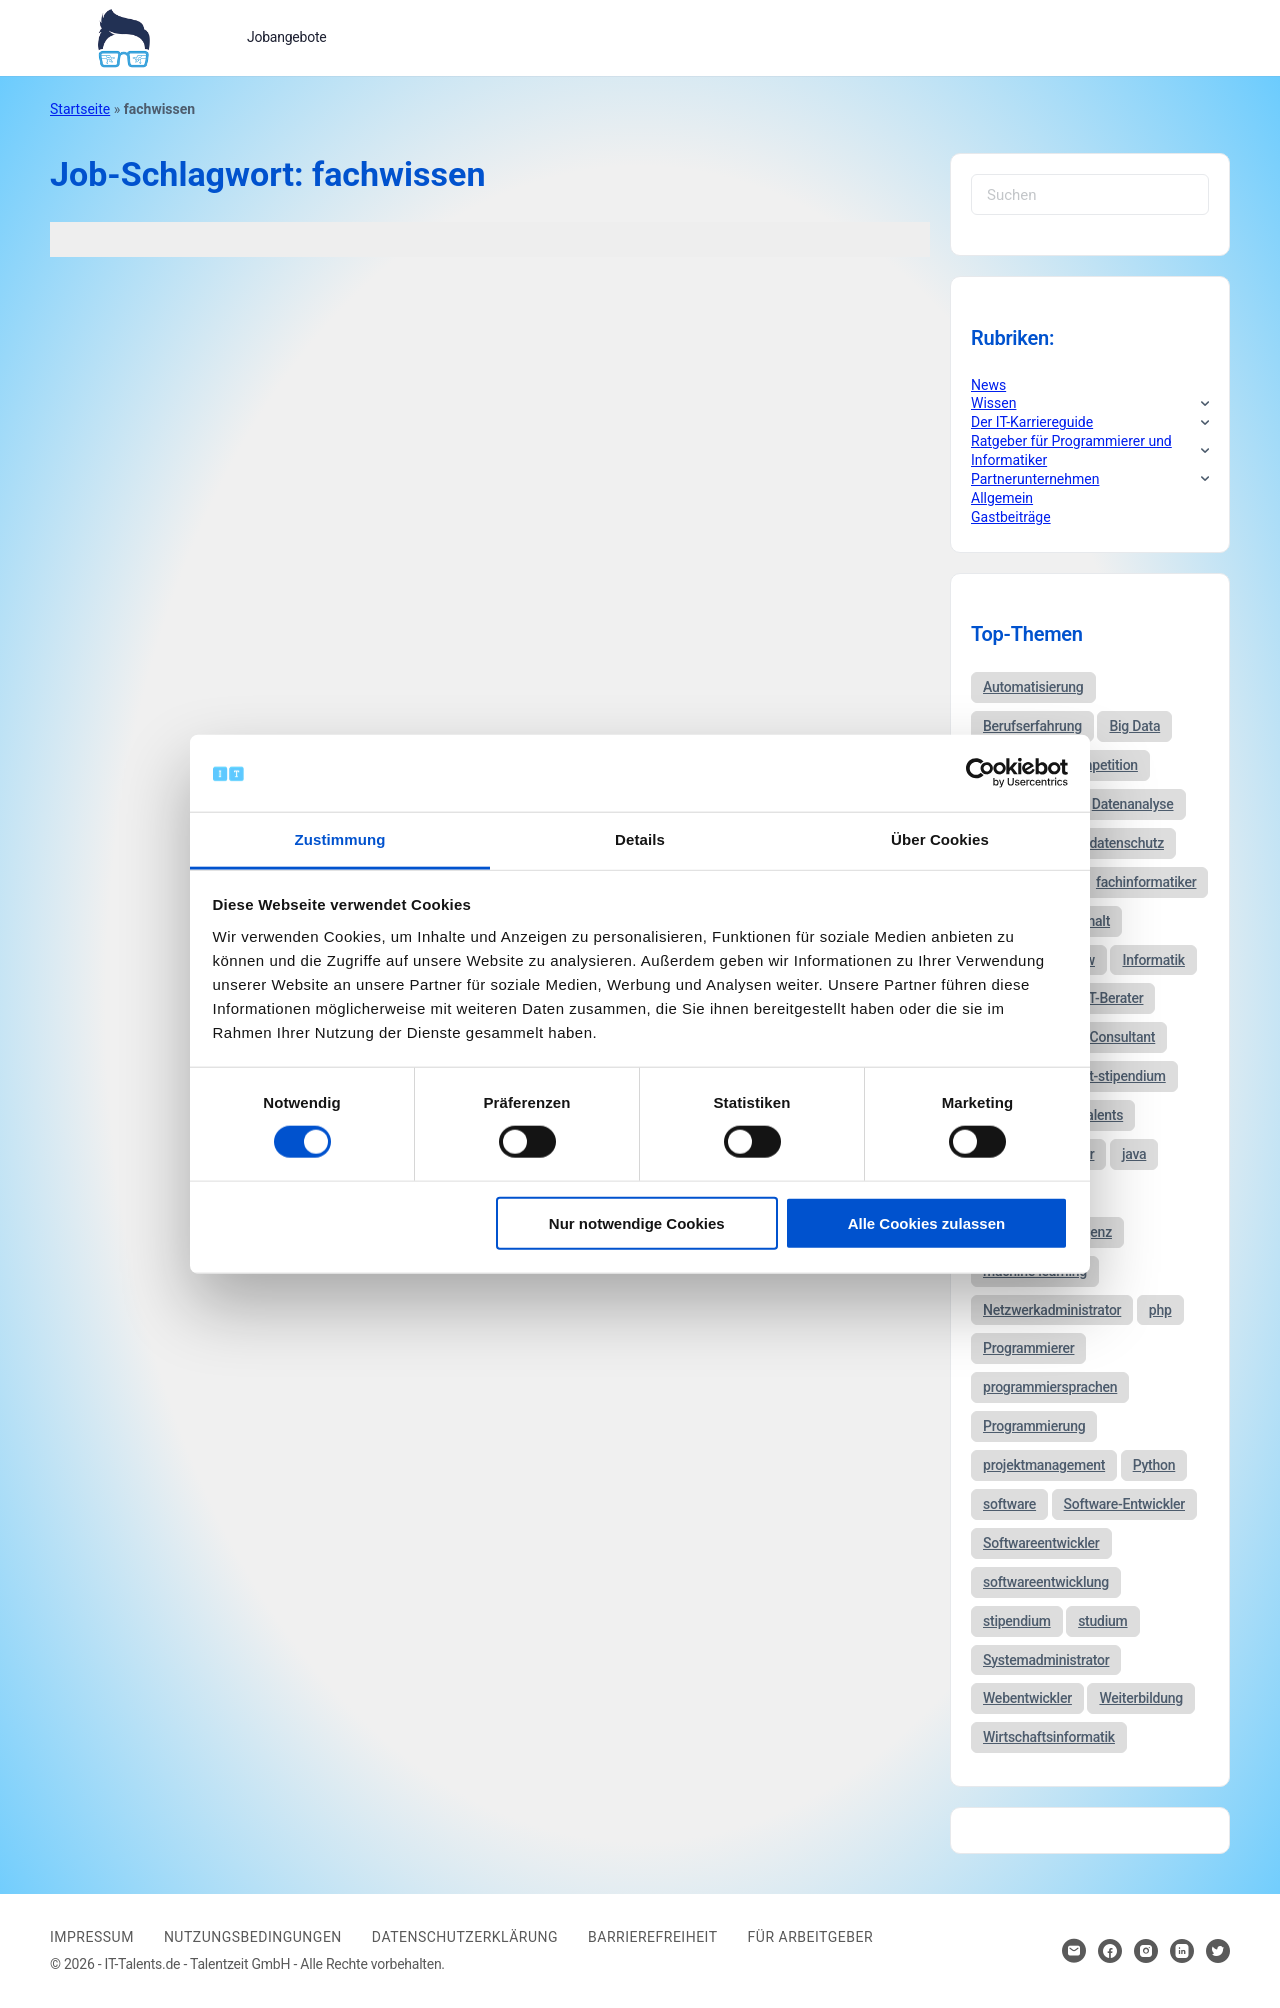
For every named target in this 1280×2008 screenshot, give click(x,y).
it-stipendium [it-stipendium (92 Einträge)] (1126, 1076)
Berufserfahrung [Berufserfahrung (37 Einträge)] (1032, 726)
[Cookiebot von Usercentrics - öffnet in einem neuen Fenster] (980, 773)
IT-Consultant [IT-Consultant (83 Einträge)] (1115, 1037)
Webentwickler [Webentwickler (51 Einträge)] (1027, 1698)
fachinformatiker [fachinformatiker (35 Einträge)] (1146, 882)
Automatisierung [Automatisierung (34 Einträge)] (1033, 687)
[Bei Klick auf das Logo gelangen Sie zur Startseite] (123, 36)
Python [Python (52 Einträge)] (1154, 1465)
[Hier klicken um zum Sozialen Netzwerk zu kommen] (1110, 1951)
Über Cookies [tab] (940, 839)
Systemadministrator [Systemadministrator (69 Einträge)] (1046, 1660)
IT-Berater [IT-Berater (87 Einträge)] (1114, 998)
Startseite (80, 109)
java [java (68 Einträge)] (1134, 1154)
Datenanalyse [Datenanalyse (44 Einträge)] (1133, 804)
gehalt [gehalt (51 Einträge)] (1092, 921)
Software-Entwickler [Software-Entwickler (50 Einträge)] (1124, 1504)
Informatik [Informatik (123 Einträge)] (1153, 960)
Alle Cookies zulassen (927, 1222)
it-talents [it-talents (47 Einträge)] (1097, 1115)
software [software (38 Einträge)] (1009, 1504)
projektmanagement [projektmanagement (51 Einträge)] (1044, 1465)
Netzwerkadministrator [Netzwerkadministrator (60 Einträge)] (1052, 1310)
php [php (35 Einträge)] (1160, 1310)
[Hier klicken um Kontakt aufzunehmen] (1074, 1951)
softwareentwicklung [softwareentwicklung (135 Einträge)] (1046, 1582)
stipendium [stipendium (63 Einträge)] (1017, 1621)
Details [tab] (640, 839)
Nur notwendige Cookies (637, 1222)
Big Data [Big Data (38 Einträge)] (1134, 726)
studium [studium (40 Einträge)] (1102, 1621)
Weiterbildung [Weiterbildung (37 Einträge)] (1141, 1698)
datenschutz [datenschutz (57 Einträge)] (1126, 843)
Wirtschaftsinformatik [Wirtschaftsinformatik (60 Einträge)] (1049, 1737)
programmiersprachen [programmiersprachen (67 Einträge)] (1050, 1387)
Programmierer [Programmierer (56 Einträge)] (1028, 1348)
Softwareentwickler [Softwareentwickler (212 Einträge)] (1041, 1543)
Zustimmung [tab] (340, 839)
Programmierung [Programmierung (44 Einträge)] (1034, 1426)
